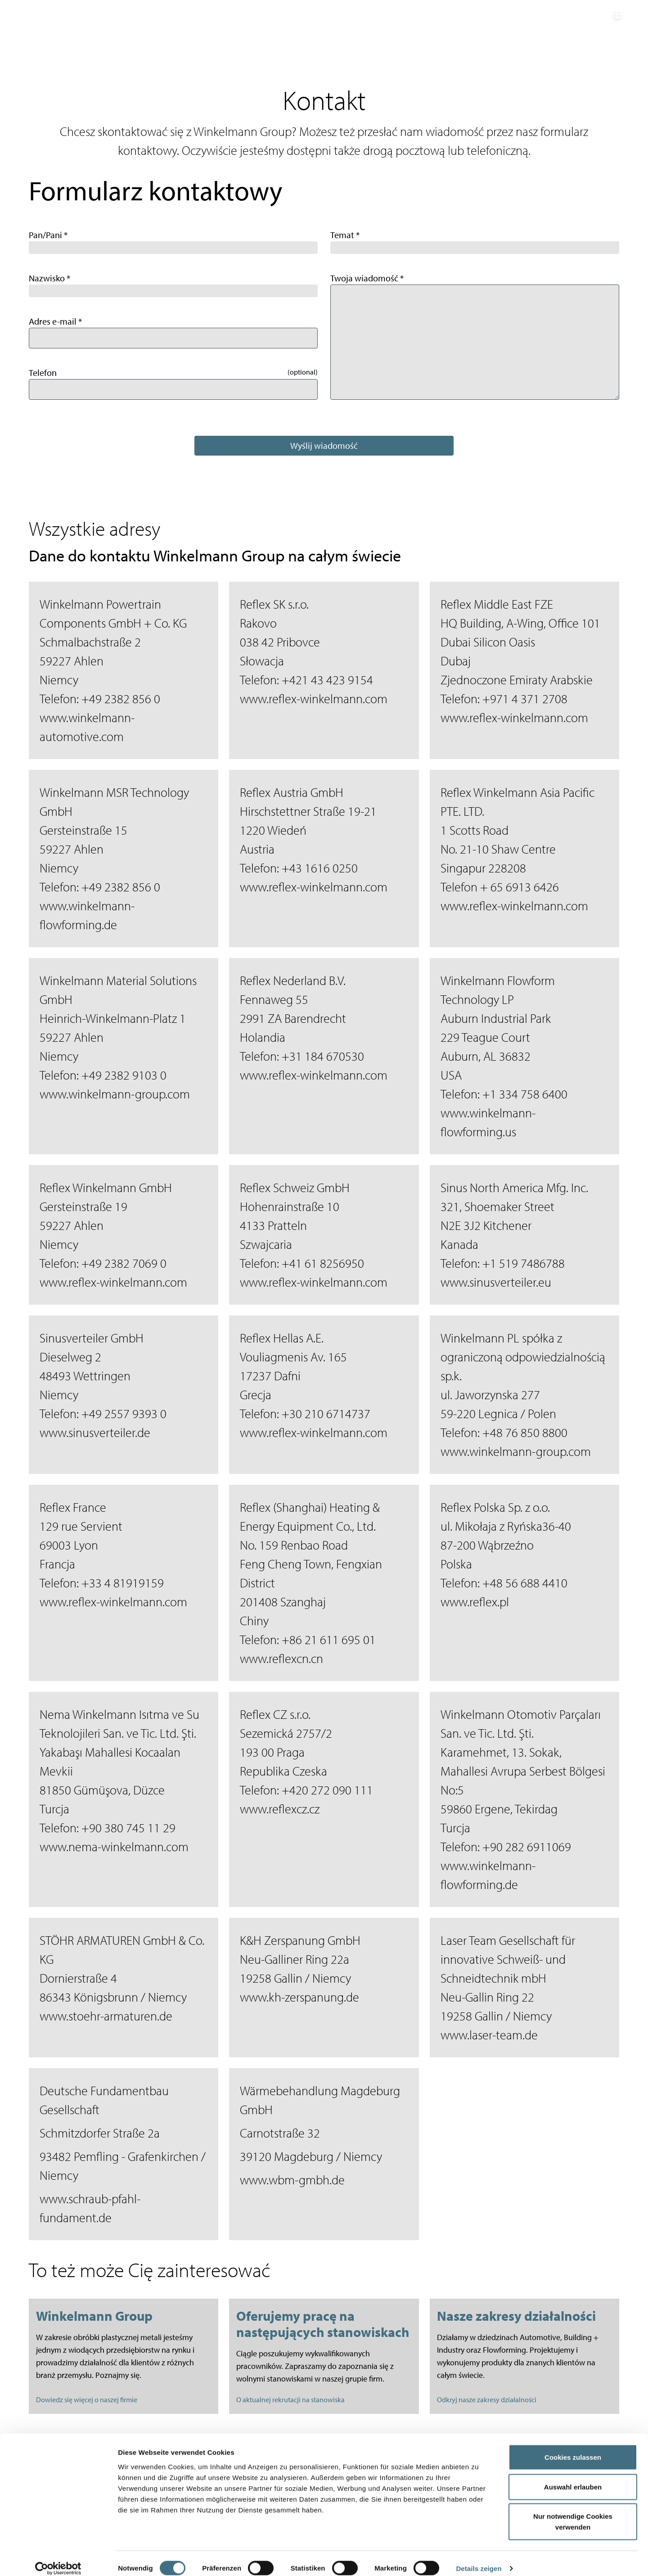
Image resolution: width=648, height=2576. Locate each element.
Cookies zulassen (572, 2447)
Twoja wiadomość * (367, 278)
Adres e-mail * (55, 321)
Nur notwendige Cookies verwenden (572, 2511)
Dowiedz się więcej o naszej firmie (86, 2399)
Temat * (345, 234)
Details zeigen (478, 2558)
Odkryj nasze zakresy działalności (486, 2399)
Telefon (43, 372)
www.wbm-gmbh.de (292, 2179)
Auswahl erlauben (573, 2477)
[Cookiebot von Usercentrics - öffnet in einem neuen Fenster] (58, 2558)
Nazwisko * (49, 278)
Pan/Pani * (48, 234)
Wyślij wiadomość (324, 445)
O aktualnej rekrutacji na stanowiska (290, 2399)
